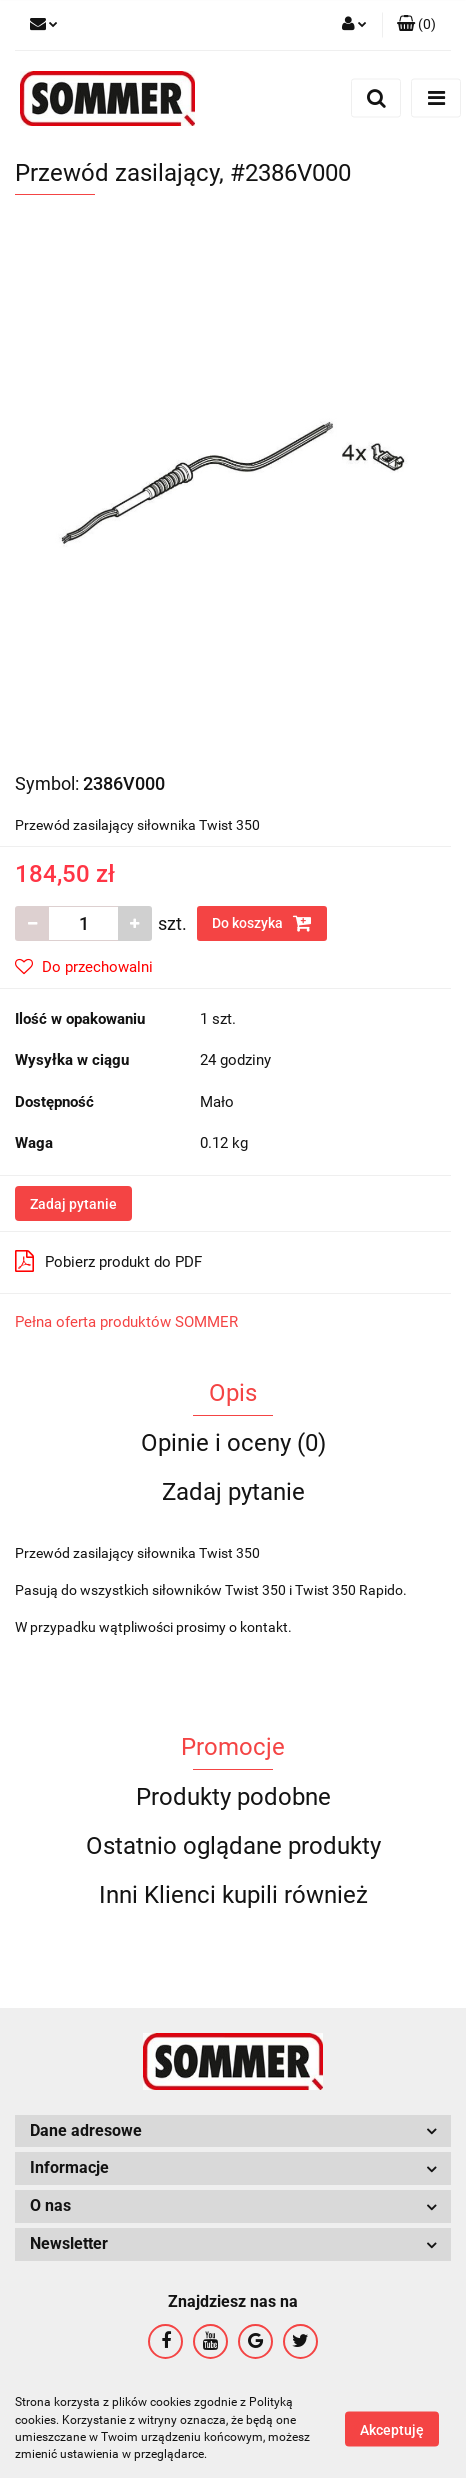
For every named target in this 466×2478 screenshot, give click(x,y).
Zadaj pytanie (73, 1204)
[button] (416, 25)
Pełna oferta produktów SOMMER (126, 1322)
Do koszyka (262, 923)
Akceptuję (392, 2429)
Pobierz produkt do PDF (108, 1261)
